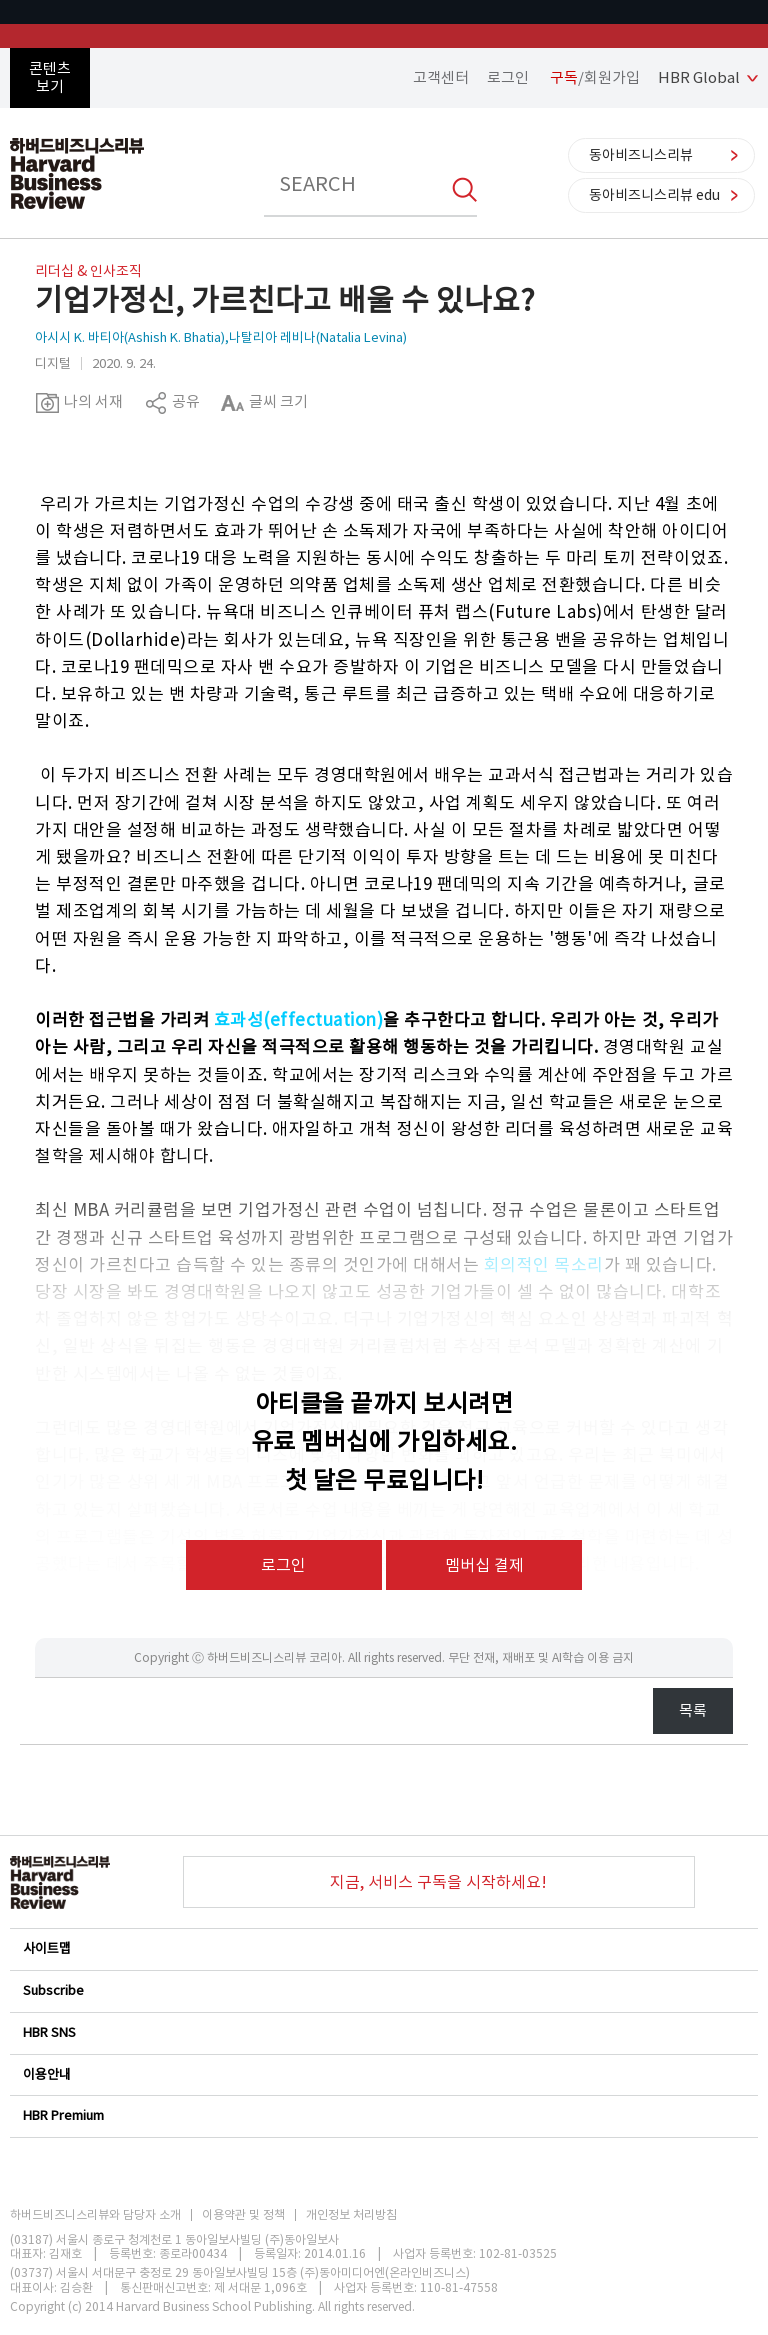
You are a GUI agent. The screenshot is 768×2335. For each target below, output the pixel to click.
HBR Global (699, 77)
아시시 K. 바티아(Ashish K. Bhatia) (130, 337)
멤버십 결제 (484, 1565)
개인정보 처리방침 (351, 2215)
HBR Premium (383, 2115)
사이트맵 (383, 1948)
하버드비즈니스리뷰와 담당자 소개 (95, 2215)
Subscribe (383, 1990)
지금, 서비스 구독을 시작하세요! (438, 1882)
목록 (693, 1710)
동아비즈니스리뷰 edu (654, 195)
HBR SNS (383, 2032)
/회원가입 (595, 77)
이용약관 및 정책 (243, 2215)
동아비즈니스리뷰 (641, 155)
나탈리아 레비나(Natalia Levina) (318, 337)
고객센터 (441, 77)
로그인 (508, 77)
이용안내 (383, 2074)
